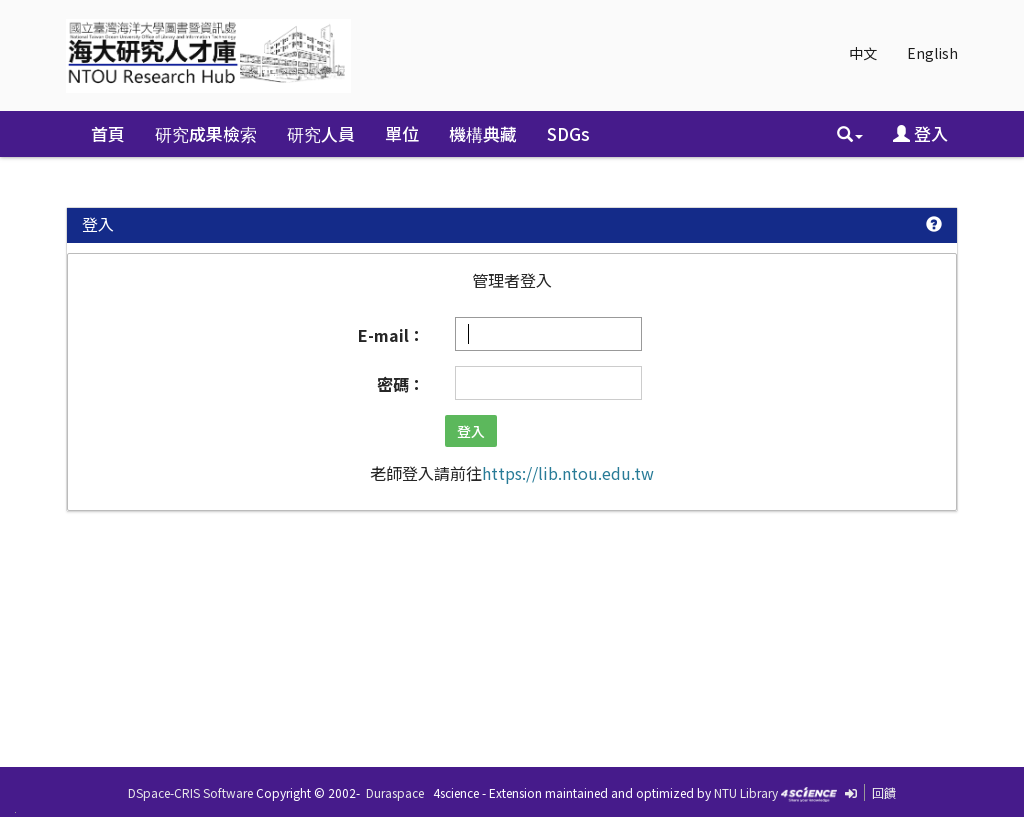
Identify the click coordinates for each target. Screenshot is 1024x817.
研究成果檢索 (206, 133)
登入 (920, 133)
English (932, 53)
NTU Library (746, 792)
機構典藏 (483, 133)
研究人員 (321, 133)
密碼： (401, 384)
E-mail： (391, 335)
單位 (402, 133)
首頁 (108, 133)
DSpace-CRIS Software (190, 792)
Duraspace (395, 792)
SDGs (568, 133)
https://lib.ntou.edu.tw (568, 473)
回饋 (884, 792)
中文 (863, 53)
